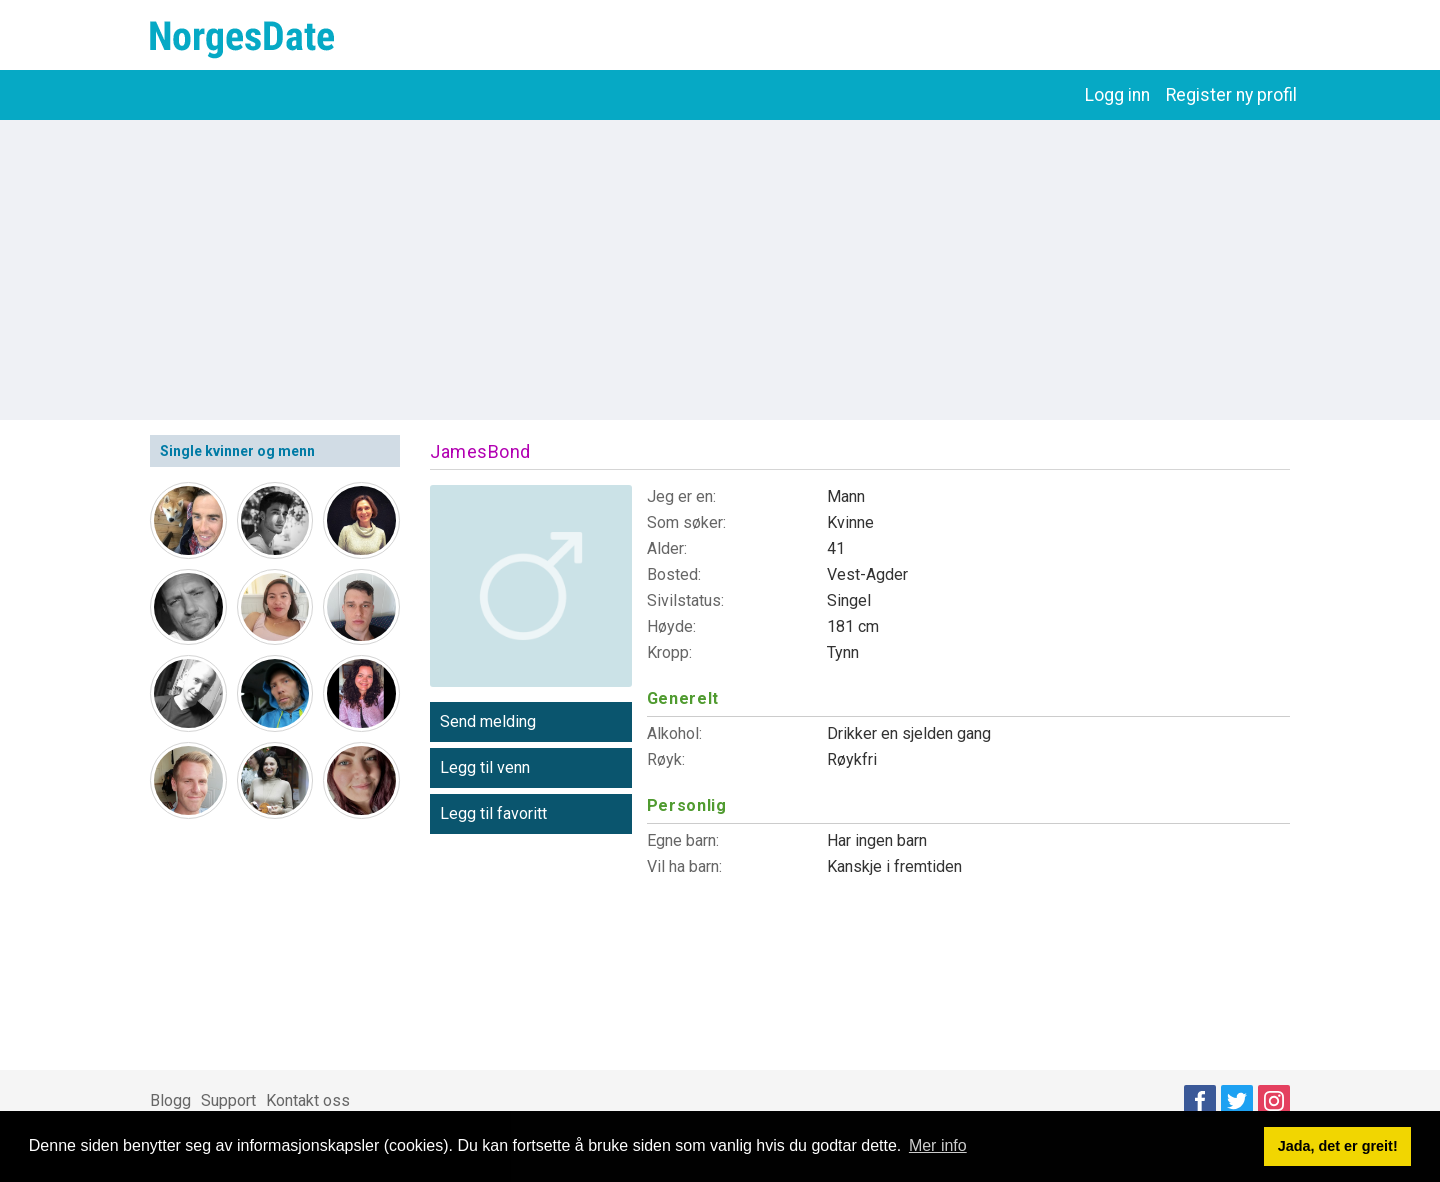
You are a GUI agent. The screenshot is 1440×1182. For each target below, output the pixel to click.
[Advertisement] (720, 270)
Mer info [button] (938, 1145)
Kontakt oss (308, 1100)
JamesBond (480, 451)
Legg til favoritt (493, 813)
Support (228, 1100)
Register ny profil (1231, 95)
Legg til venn (485, 767)
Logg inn (1117, 95)
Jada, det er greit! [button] (1338, 1146)
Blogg (170, 1100)
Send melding (488, 721)
